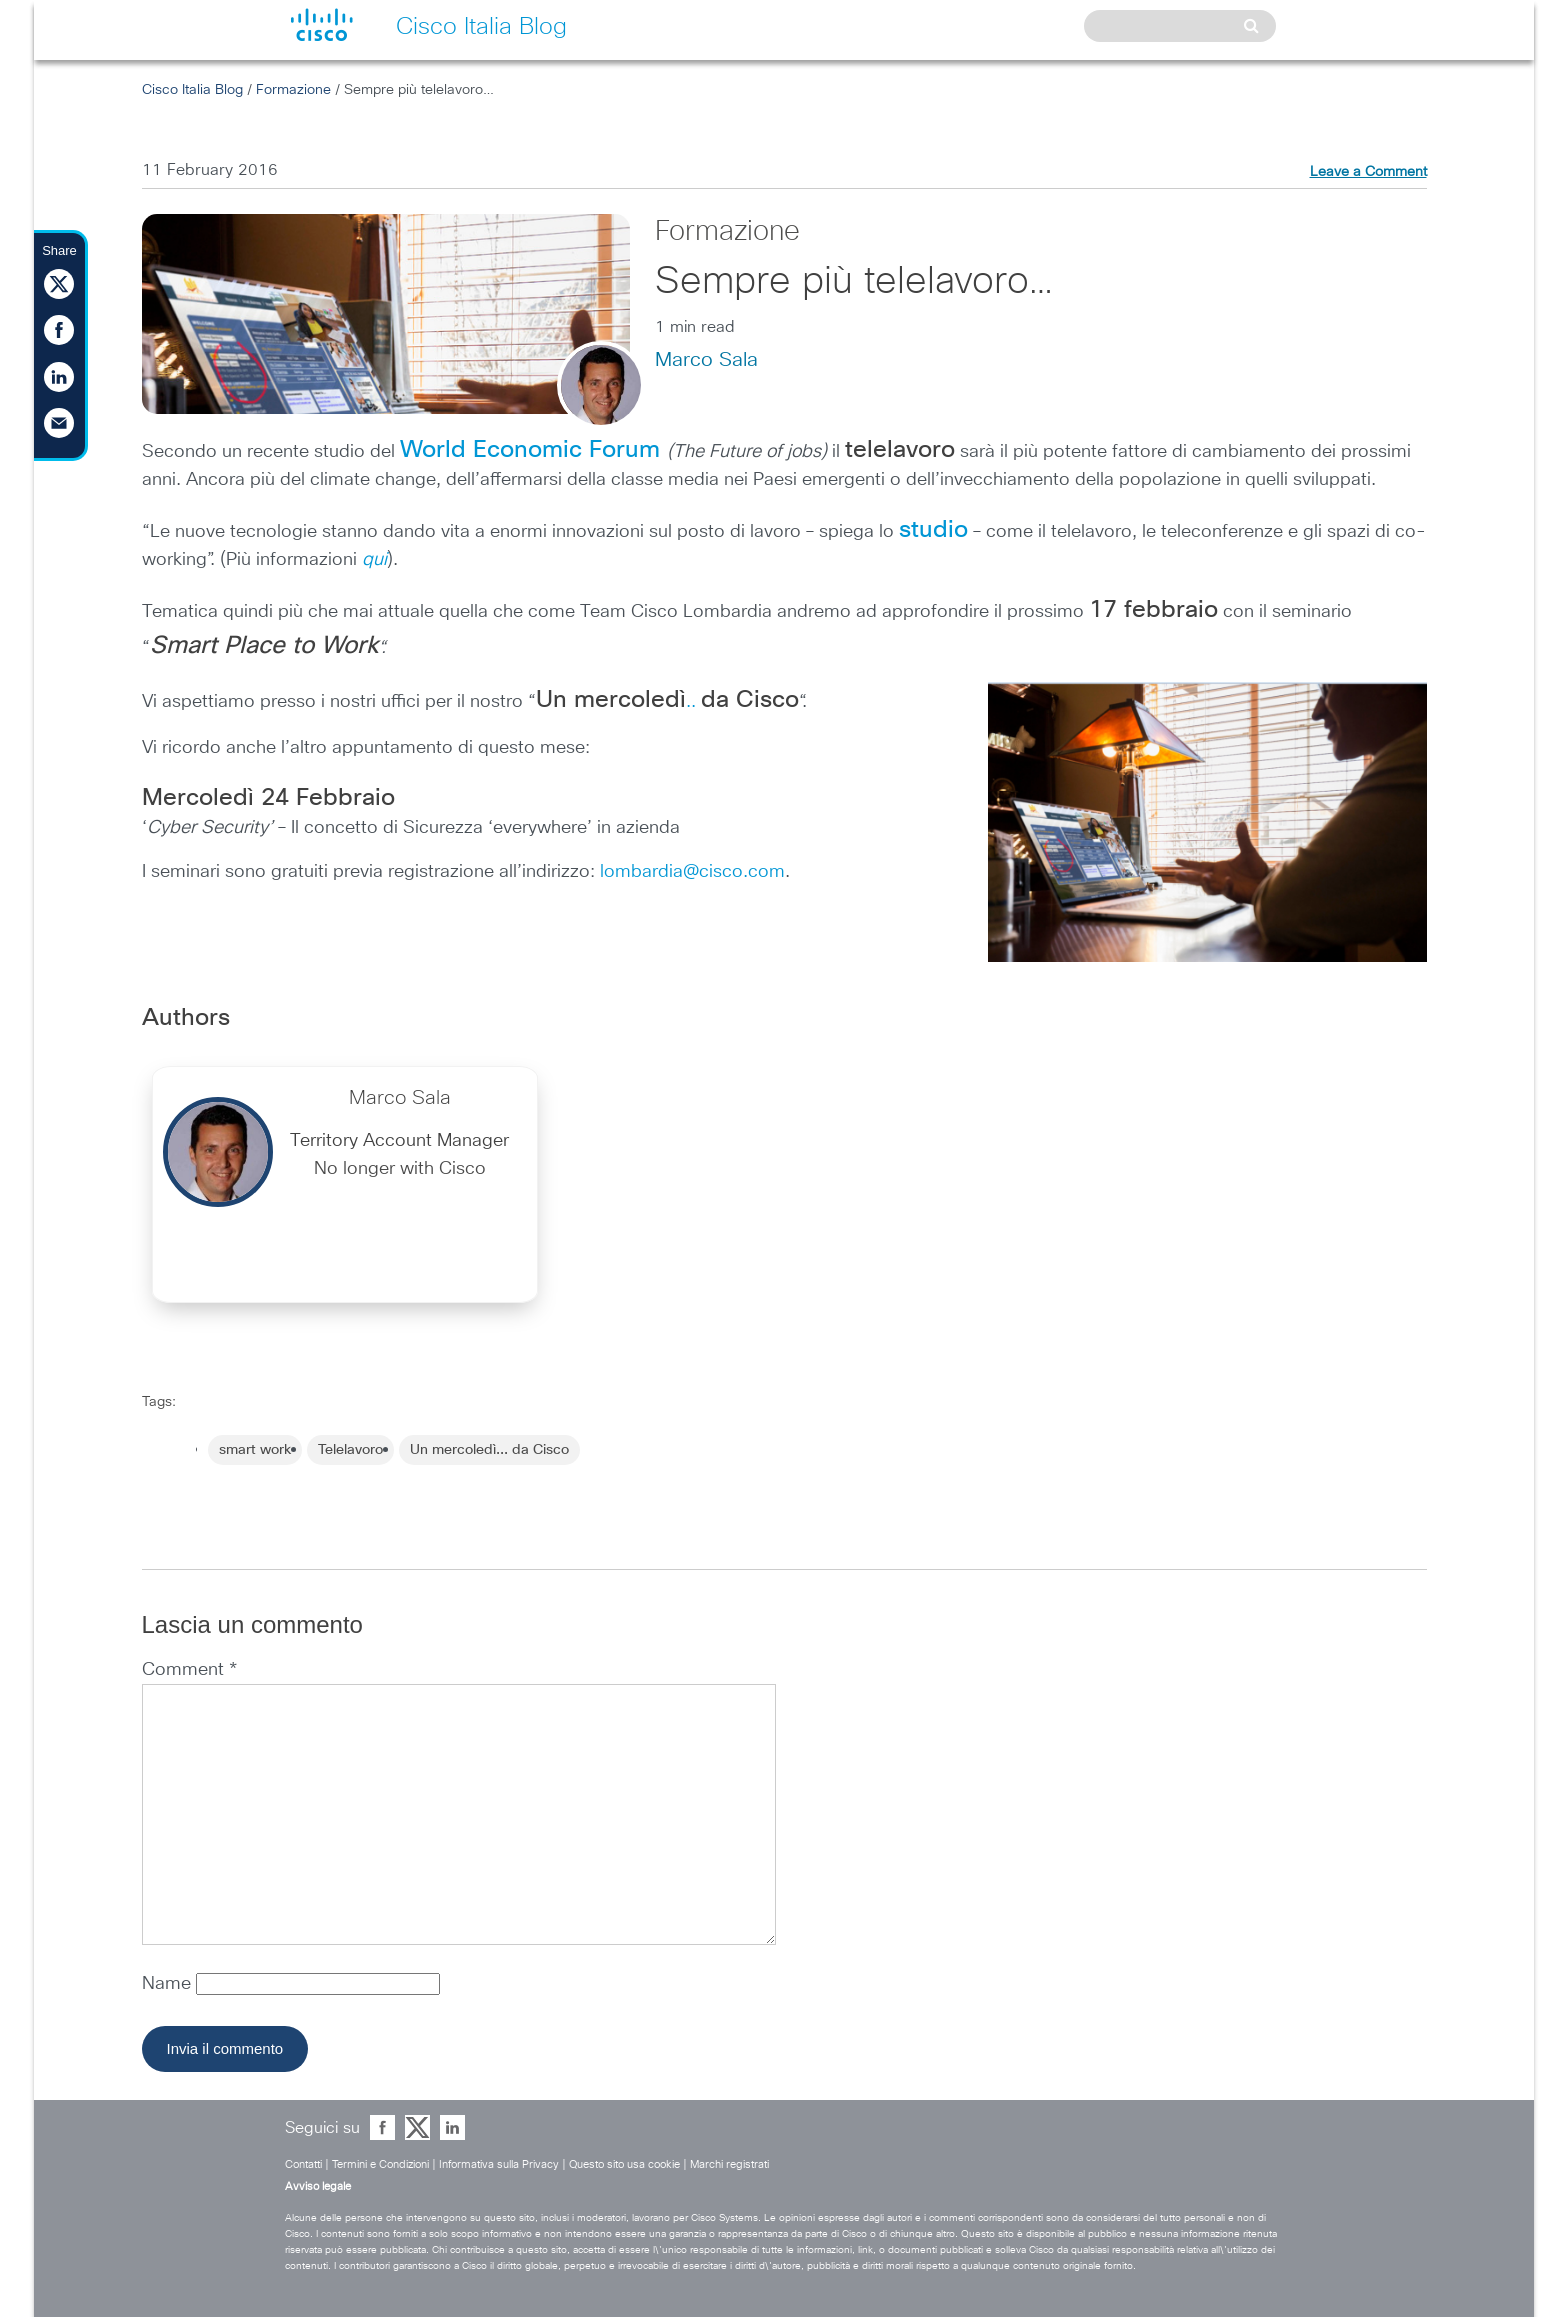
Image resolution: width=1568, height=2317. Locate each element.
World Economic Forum (530, 450)
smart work (255, 1450)
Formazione (293, 90)
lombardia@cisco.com (692, 872)
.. (667, 702)
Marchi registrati (729, 2164)
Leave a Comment (1368, 172)
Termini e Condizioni (380, 2164)
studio (933, 530)
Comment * (189, 1670)
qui (374, 560)
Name (169, 1984)
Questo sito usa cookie (624, 2164)
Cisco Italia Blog (192, 90)
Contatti (303, 2164)
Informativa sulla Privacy (499, 2164)
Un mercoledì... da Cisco (489, 1450)
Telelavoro (350, 1450)
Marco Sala (706, 360)
